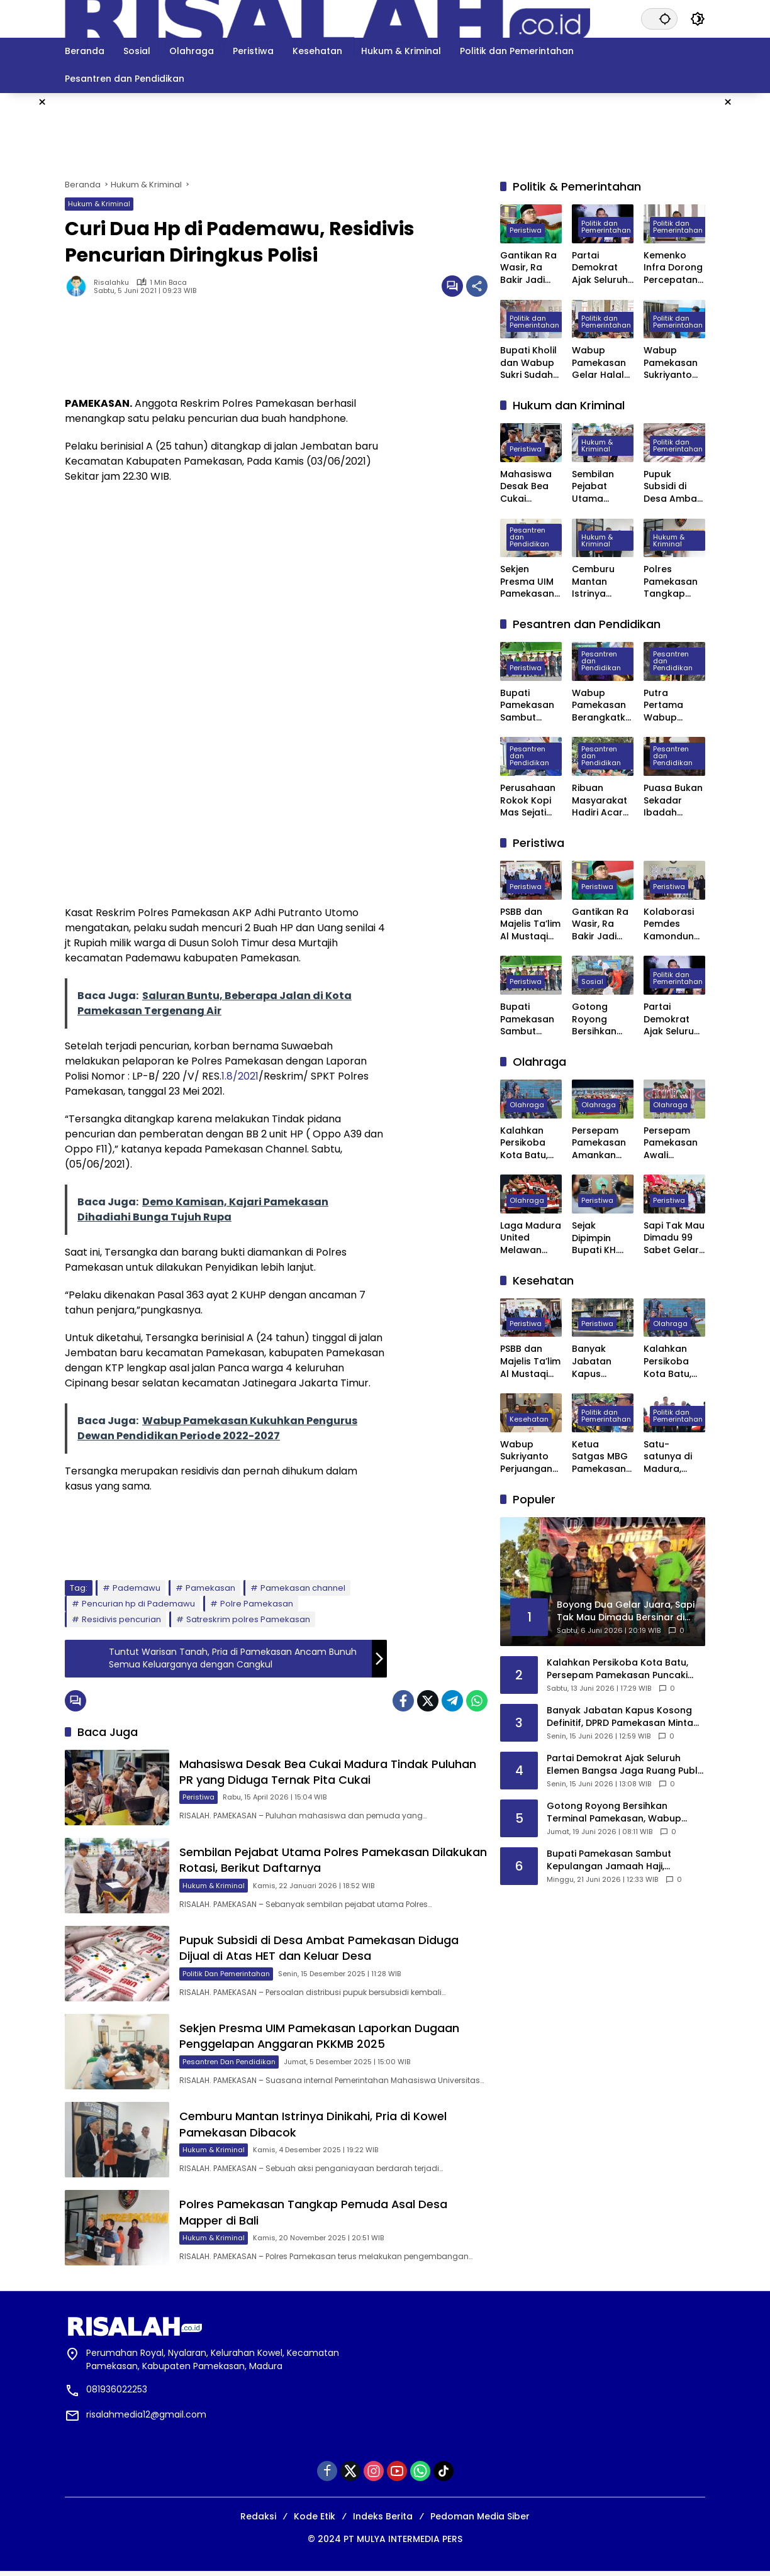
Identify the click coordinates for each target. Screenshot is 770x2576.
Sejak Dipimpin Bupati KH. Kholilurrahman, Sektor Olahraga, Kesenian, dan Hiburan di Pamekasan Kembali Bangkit (601, 1238)
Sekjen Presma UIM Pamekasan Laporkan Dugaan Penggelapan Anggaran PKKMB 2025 (320, 2039)
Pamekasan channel (302, 1588)
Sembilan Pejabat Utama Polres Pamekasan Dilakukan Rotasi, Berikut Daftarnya (305, 1861)
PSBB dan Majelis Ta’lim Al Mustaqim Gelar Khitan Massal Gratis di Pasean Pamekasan (530, 924)
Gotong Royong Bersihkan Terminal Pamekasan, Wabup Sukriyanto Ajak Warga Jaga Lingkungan (600, 1019)
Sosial (592, 981)
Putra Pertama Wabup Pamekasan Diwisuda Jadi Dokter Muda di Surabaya (671, 705)
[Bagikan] (477, 286)
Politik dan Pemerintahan (227, 1976)
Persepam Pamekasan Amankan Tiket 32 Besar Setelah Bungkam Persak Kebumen (599, 1143)
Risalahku (111, 282)
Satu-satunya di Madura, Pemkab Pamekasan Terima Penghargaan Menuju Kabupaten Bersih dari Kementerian (673, 1457)
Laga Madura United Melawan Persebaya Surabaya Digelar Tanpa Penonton (530, 1238)
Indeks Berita (383, 2521)
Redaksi (258, 2521)
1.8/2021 (240, 1076)
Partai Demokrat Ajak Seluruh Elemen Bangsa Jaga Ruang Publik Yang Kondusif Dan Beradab (602, 268)
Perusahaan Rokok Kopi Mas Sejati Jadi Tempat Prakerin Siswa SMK (529, 800)
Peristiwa (200, 1798)
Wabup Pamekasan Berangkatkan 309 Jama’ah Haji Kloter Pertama (602, 705)
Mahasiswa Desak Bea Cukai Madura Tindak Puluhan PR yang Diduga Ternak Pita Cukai (329, 1772)
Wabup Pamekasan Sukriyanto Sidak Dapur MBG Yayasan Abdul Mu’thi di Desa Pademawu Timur (672, 363)
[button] (665, 18)
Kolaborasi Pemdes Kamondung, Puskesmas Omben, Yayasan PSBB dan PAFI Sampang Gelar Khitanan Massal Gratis (673, 924)
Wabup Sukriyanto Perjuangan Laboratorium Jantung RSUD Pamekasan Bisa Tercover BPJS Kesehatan (527, 1457)
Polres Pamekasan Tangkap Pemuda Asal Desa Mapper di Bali (674, 581)
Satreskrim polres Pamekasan (248, 1619)
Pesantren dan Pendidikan (230, 2064)
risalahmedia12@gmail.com (146, 2419)
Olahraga (527, 1105)
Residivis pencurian (121, 1619)
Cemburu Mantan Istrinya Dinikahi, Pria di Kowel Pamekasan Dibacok (600, 581)
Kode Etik (314, 2521)
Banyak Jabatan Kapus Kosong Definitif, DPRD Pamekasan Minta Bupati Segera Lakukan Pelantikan (600, 1361)
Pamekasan (210, 1588)
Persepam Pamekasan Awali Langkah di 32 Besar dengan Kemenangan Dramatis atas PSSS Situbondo (674, 1143)
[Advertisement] (385, 134)
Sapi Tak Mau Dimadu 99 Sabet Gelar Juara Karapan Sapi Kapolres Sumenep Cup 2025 (674, 1238)
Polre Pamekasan (256, 1604)
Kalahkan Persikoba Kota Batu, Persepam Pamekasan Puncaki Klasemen (527, 1143)
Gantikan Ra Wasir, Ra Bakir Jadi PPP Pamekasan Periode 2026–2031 (528, 268)
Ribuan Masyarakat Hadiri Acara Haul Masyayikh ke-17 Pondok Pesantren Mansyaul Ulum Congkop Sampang (602, 800)
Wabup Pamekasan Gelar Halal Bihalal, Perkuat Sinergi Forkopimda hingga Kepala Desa (601, 363)
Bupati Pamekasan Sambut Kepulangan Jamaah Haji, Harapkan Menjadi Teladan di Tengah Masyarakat (529, 705)
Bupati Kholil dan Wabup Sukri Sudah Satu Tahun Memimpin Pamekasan (528, 363)
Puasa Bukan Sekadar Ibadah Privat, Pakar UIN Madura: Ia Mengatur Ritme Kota (673, 800)
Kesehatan (529, 1419)
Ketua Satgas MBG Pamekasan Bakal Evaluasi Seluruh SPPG (601, 1457)
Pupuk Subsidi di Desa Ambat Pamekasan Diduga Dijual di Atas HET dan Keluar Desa (320, 1949)
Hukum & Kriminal (99, 204)
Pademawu (136, 1588)
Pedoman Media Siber (480, 2521)
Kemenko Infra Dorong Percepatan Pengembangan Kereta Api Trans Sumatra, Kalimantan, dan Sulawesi (674, 268)
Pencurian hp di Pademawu (138, 1604)
